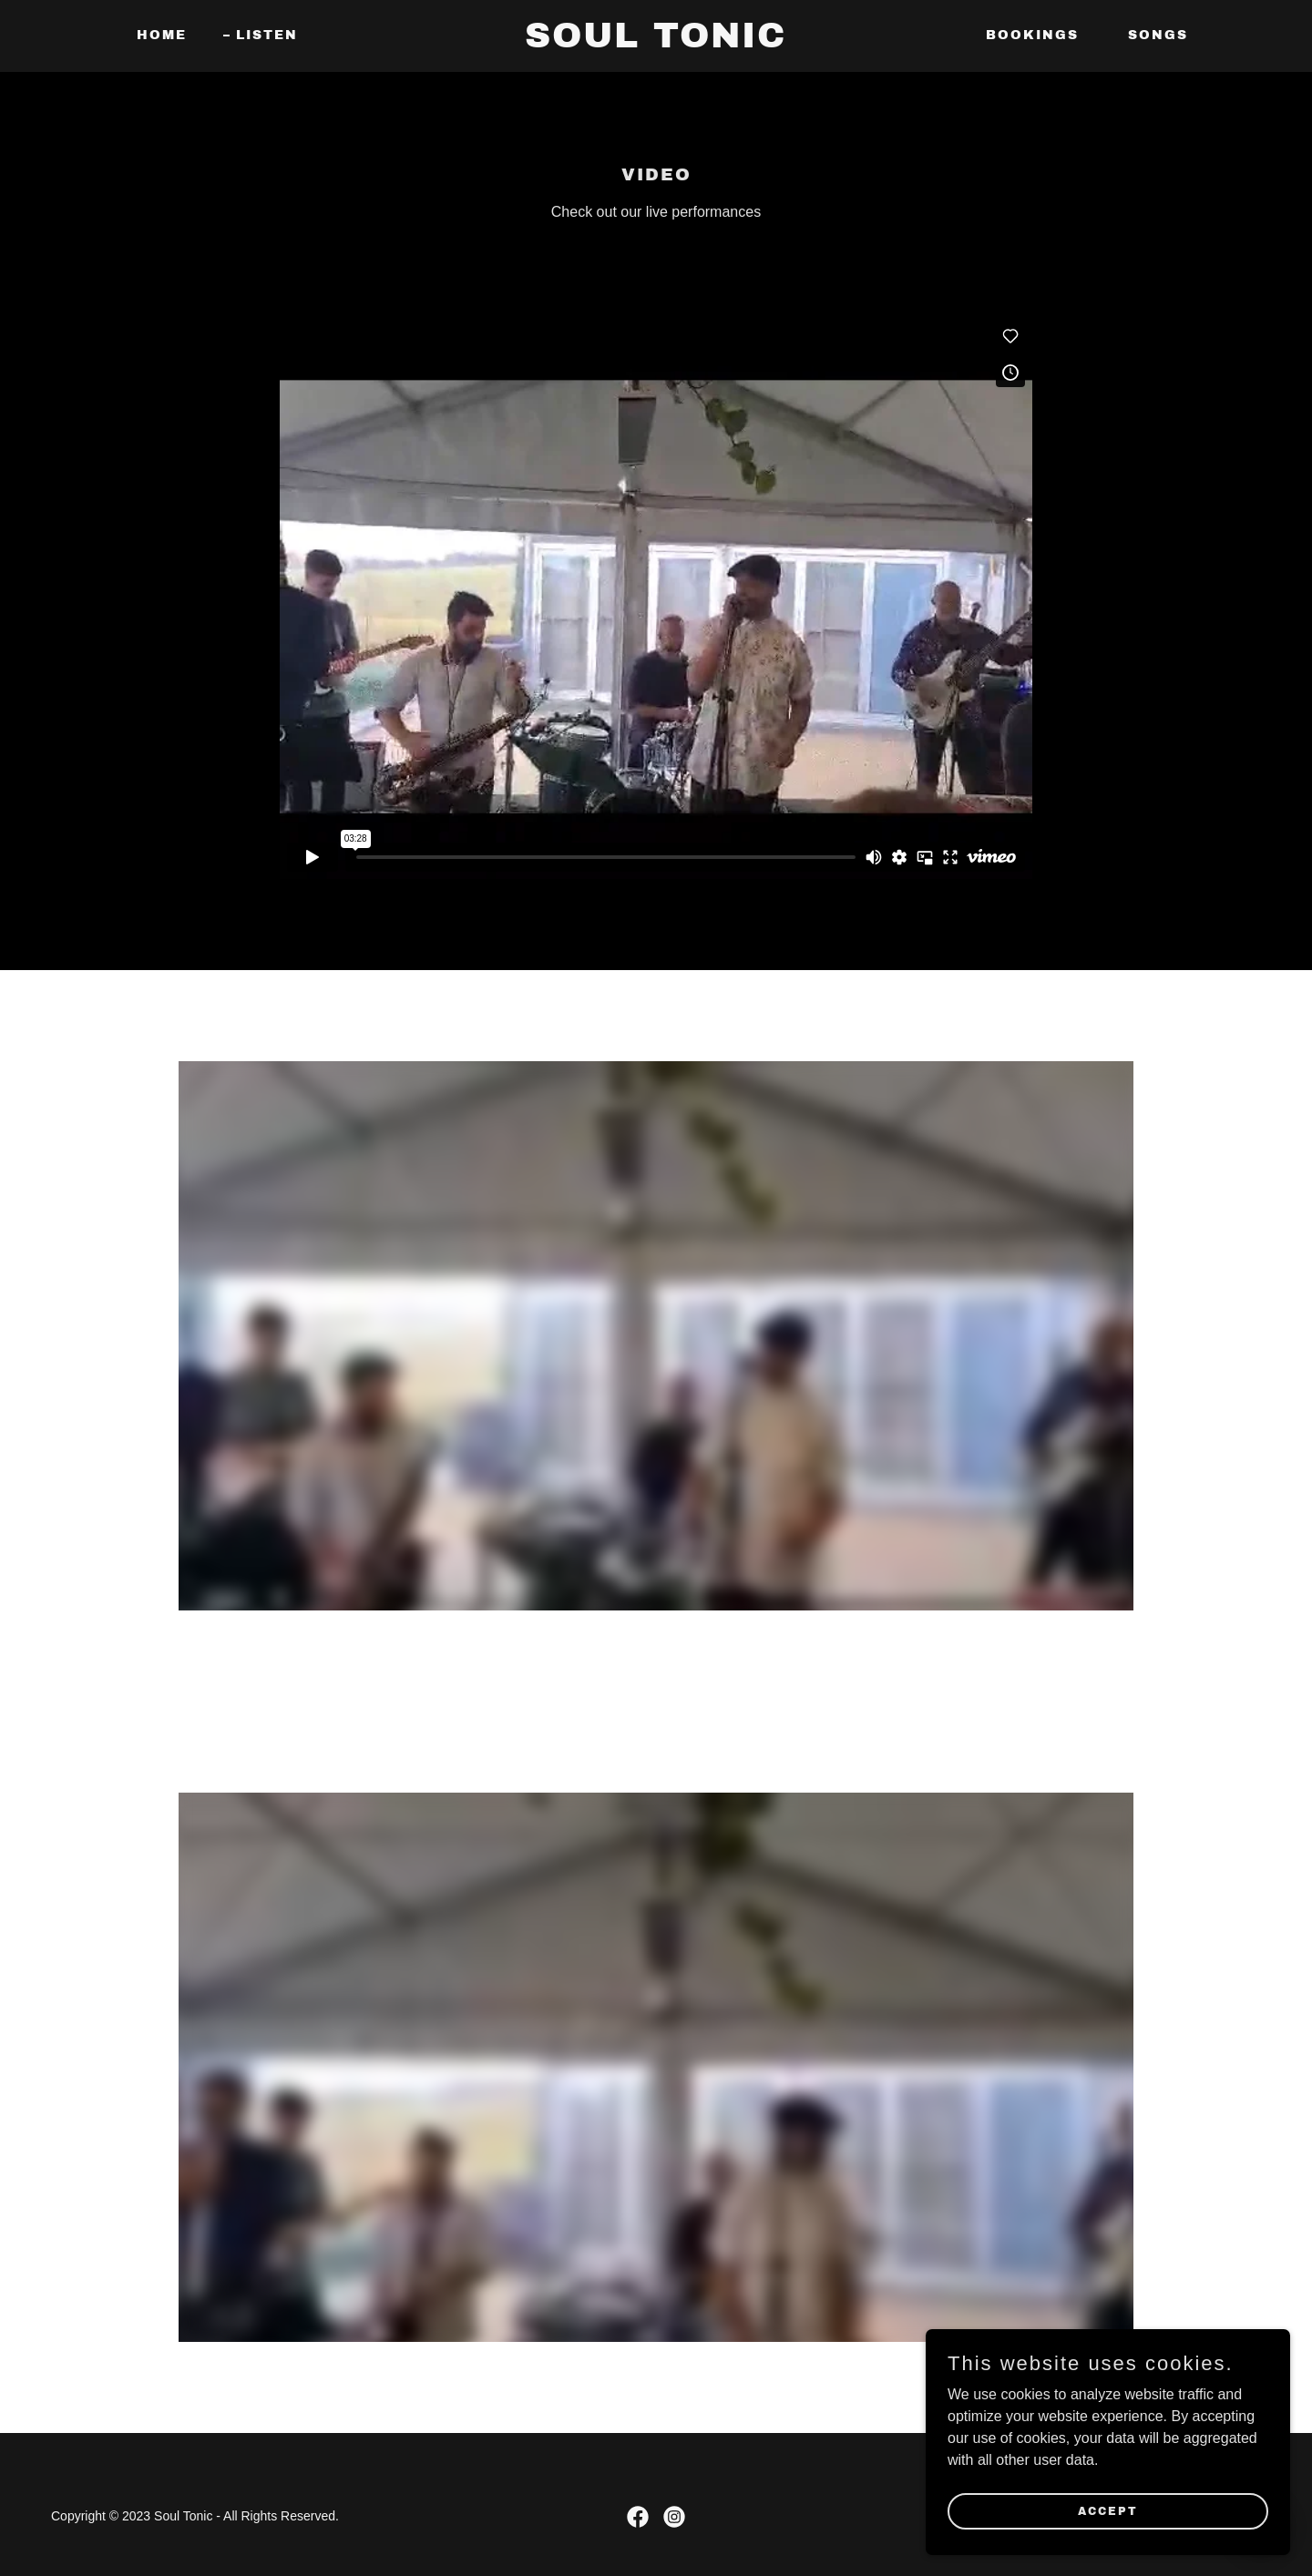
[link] (655, 42)
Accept (1108, 2510)
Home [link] (162, 35)
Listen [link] (267, 35)
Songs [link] (1158, 35)
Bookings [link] (1032, 35)
